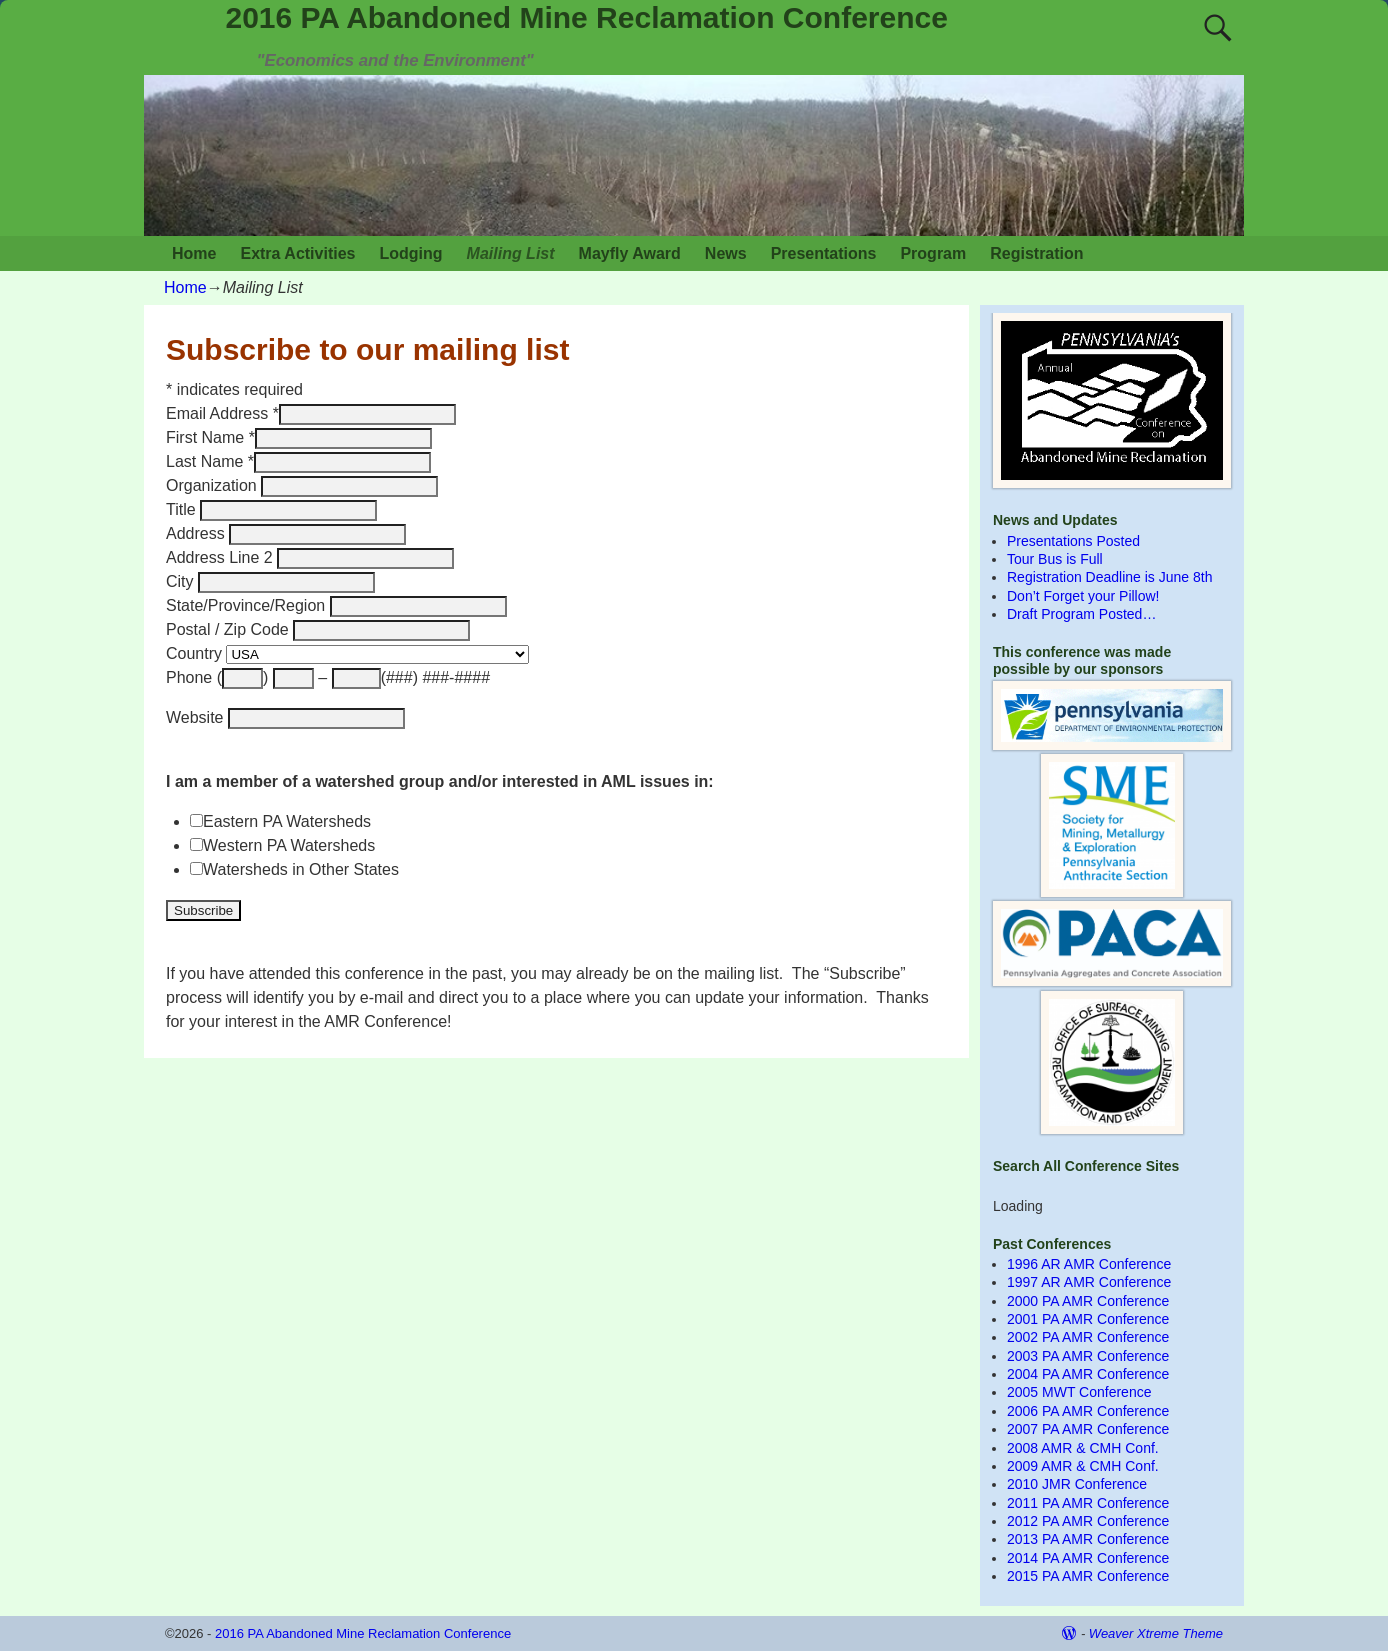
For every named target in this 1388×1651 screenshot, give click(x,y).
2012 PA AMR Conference (1088, 1521)
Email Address (222, 413)
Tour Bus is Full (1055, 559)
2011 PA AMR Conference (1088, 1503)
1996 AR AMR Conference (1089, 1264)
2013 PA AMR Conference (1088, 1539)
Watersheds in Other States (301, 869)
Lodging (410, 253)
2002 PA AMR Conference (1088, 1337)
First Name (210, 437)
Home (194, 253)
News (726, 253)
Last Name (210, 461)
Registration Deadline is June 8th (1109, 577)
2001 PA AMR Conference (1088, 1319)
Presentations (824, 253)
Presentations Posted (1073, 541)
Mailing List (511, 253)
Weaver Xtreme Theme (1156, 1633)
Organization (213, 485)
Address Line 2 (221, 557)
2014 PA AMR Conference (1088, 1558)
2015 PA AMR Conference (1088, 1576)
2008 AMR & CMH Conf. (1083, 1448)
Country (196, 653)
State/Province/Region (248, 605)
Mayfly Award (630, 253)
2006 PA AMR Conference (1088, 1411)
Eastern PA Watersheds (287, 821)
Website (197, 717)
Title (183, 509)
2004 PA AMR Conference (1088, 1374)
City (182, 581)
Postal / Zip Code (229, 629)
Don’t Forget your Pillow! (1083, 596)
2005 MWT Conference (1079, 1392)
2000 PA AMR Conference (1088, 1301)
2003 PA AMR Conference (1088, 1356)
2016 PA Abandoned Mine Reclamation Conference (587, 17)
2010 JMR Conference (1077, 1484)
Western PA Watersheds (289, 845)
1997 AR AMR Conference (1089, 1282)
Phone (191, 677)
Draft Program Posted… (1081, 614)
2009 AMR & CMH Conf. (1083, 1466)
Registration (1036, 253)
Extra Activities (297, 253)
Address (197, 533)
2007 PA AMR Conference (1088, 1429)
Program (933, 253)
